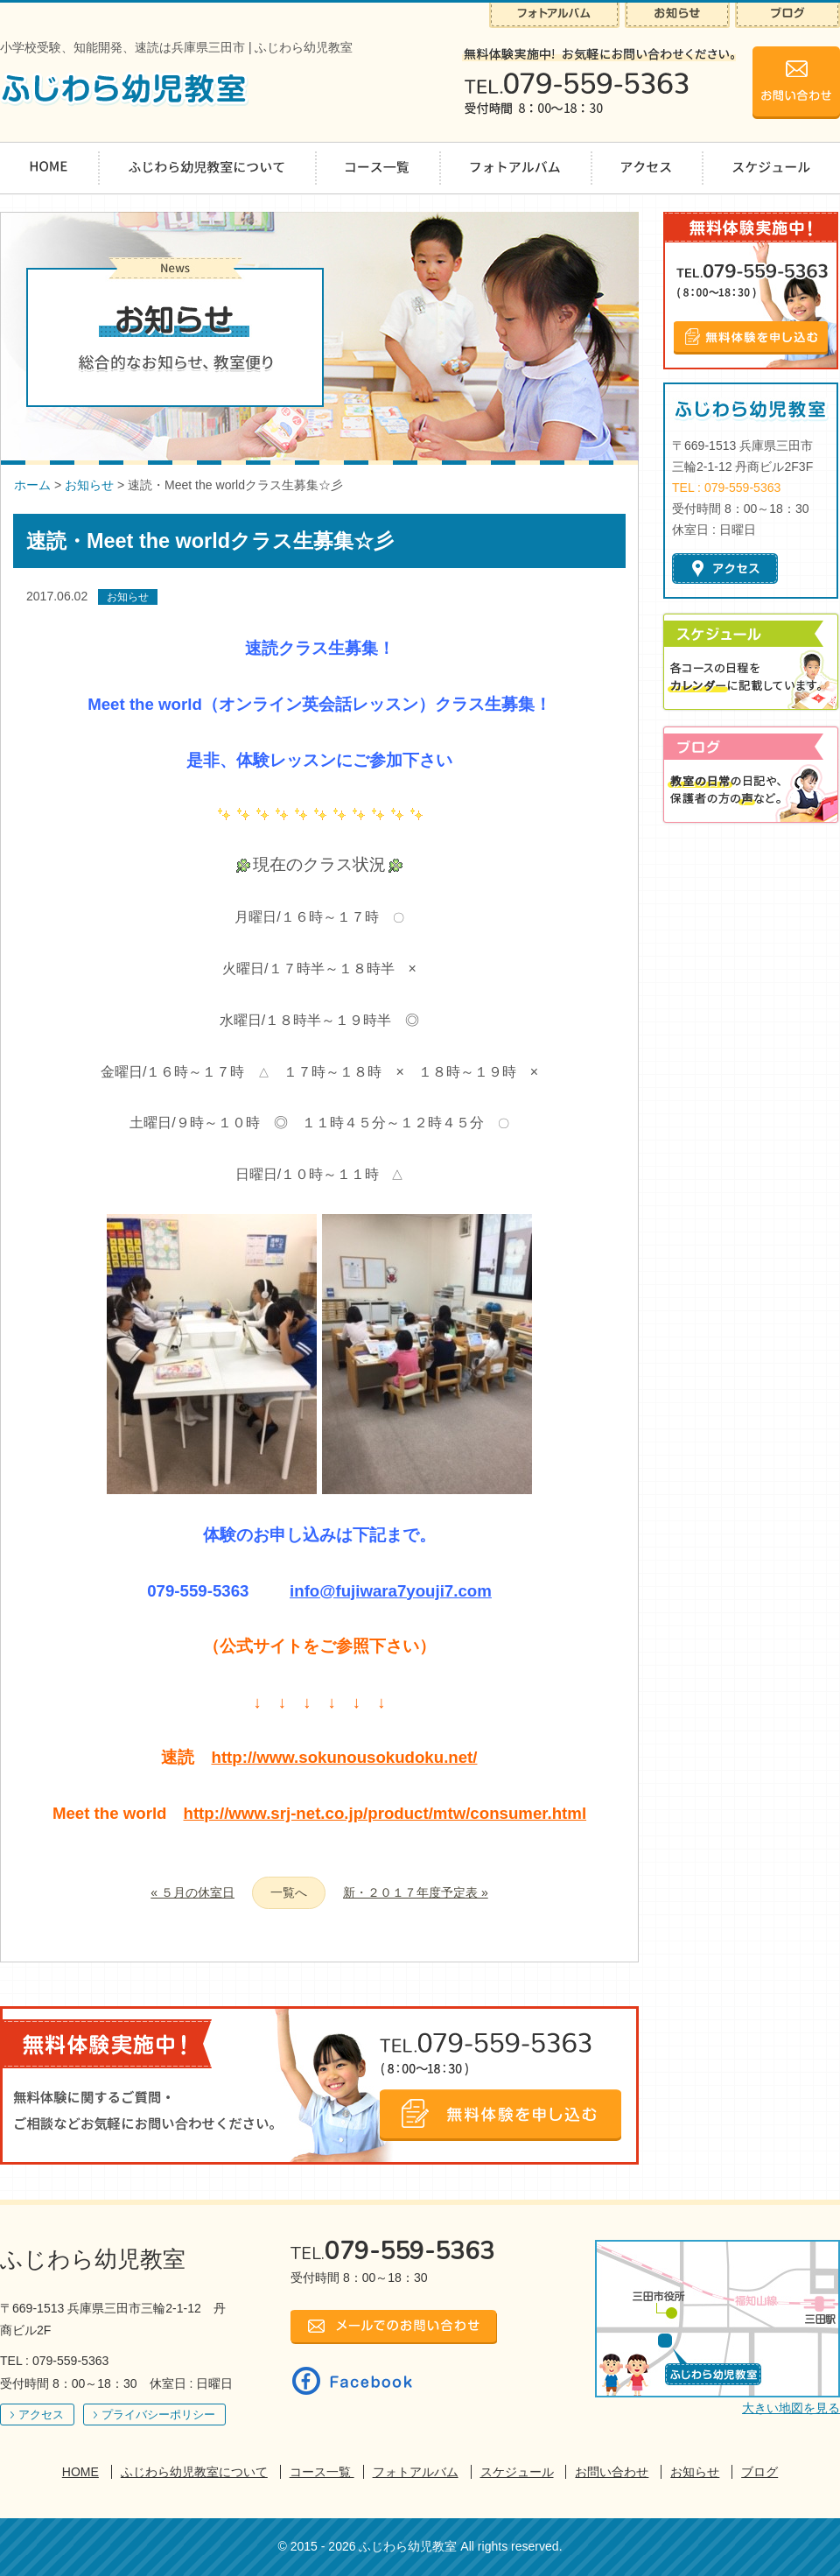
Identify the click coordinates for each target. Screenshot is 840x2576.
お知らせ (89, 485)
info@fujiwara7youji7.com (391, 1591)
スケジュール (517, 2472)
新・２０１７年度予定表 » (415, 1892)
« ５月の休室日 (192, 1892)
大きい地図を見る (791, 2408)
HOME (80, 2472)
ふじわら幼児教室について (194, 2472)
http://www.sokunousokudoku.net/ (344, 1757)
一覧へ (288, 1892)
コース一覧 (322, 2472)
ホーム (32, 485)
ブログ (759, 2472)
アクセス (41, 2414)
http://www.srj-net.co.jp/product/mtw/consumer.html (385, 1813)
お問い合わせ (611, 2472)
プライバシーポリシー (158, 2414)
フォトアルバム (415, 2472)
